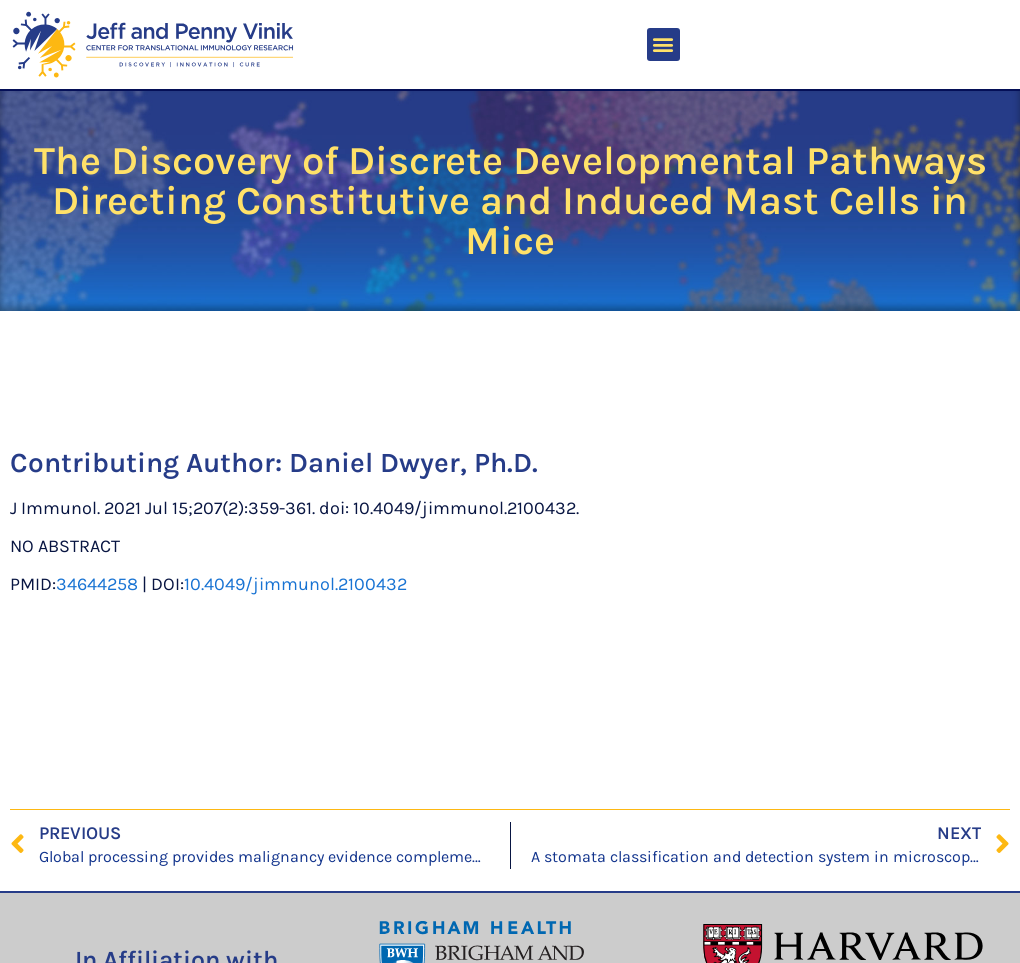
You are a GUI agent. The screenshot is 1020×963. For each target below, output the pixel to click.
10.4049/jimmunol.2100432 (295, 584)
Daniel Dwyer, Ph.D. (413, 462)
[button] (663, 44)
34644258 (97, 584)
